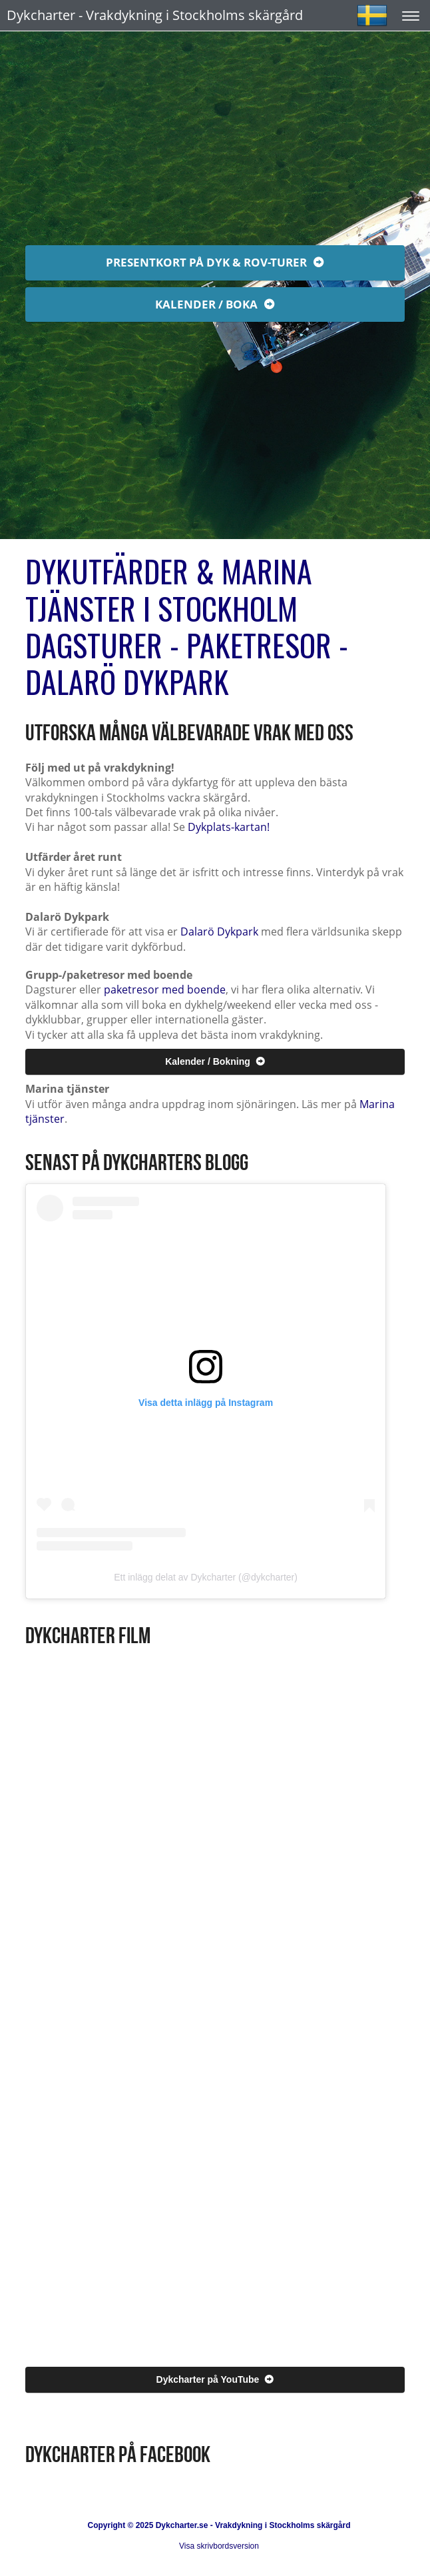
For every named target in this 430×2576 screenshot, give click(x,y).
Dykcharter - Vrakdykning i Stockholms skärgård (155, 15)
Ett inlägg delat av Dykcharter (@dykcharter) (206, 1577)
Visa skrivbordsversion (219, 2546)
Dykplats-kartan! (229, 827)
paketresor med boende (165, 989)
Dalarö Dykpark (219, 931)
